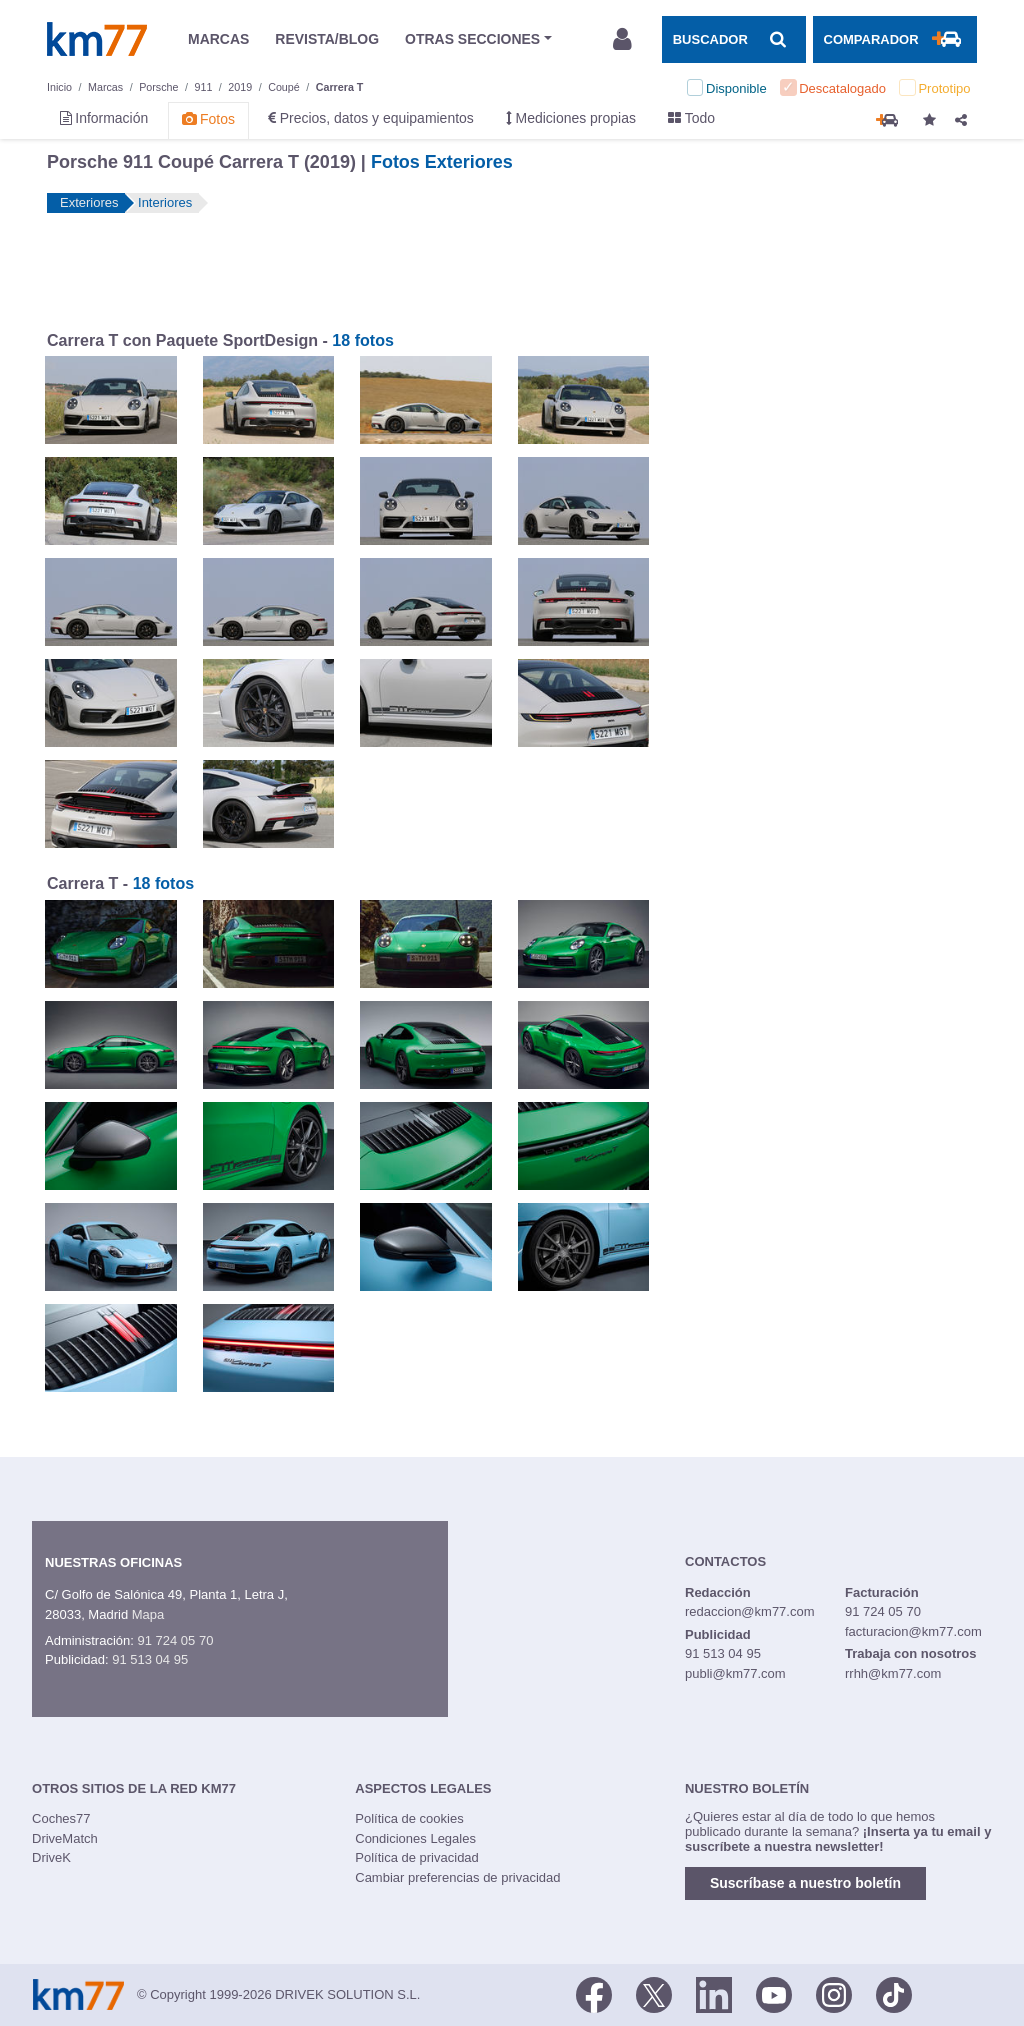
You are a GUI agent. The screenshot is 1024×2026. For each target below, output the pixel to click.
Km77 (97, 39)
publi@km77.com (735, 1673)
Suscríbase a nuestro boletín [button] (805, 1883)
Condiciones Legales (415, 1838)
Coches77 (61, 1818)
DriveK (51, 1857)
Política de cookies (409, 1818)
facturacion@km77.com (913, 1631)
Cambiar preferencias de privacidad (457, 1877)
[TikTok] (894, 1993)
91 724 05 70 (175, 1640)
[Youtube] (774, 1993)
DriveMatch (65, 1838)
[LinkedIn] (714, 1993)
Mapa (148, 1614)
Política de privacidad (417, 1857)
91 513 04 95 (150, 1659)
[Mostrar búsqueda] (734, 39)
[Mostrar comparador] (895, 39)
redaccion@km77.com (750, 1611)
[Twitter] (654, 1993)
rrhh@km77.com (893, 1673)
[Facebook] (594, 1993)
